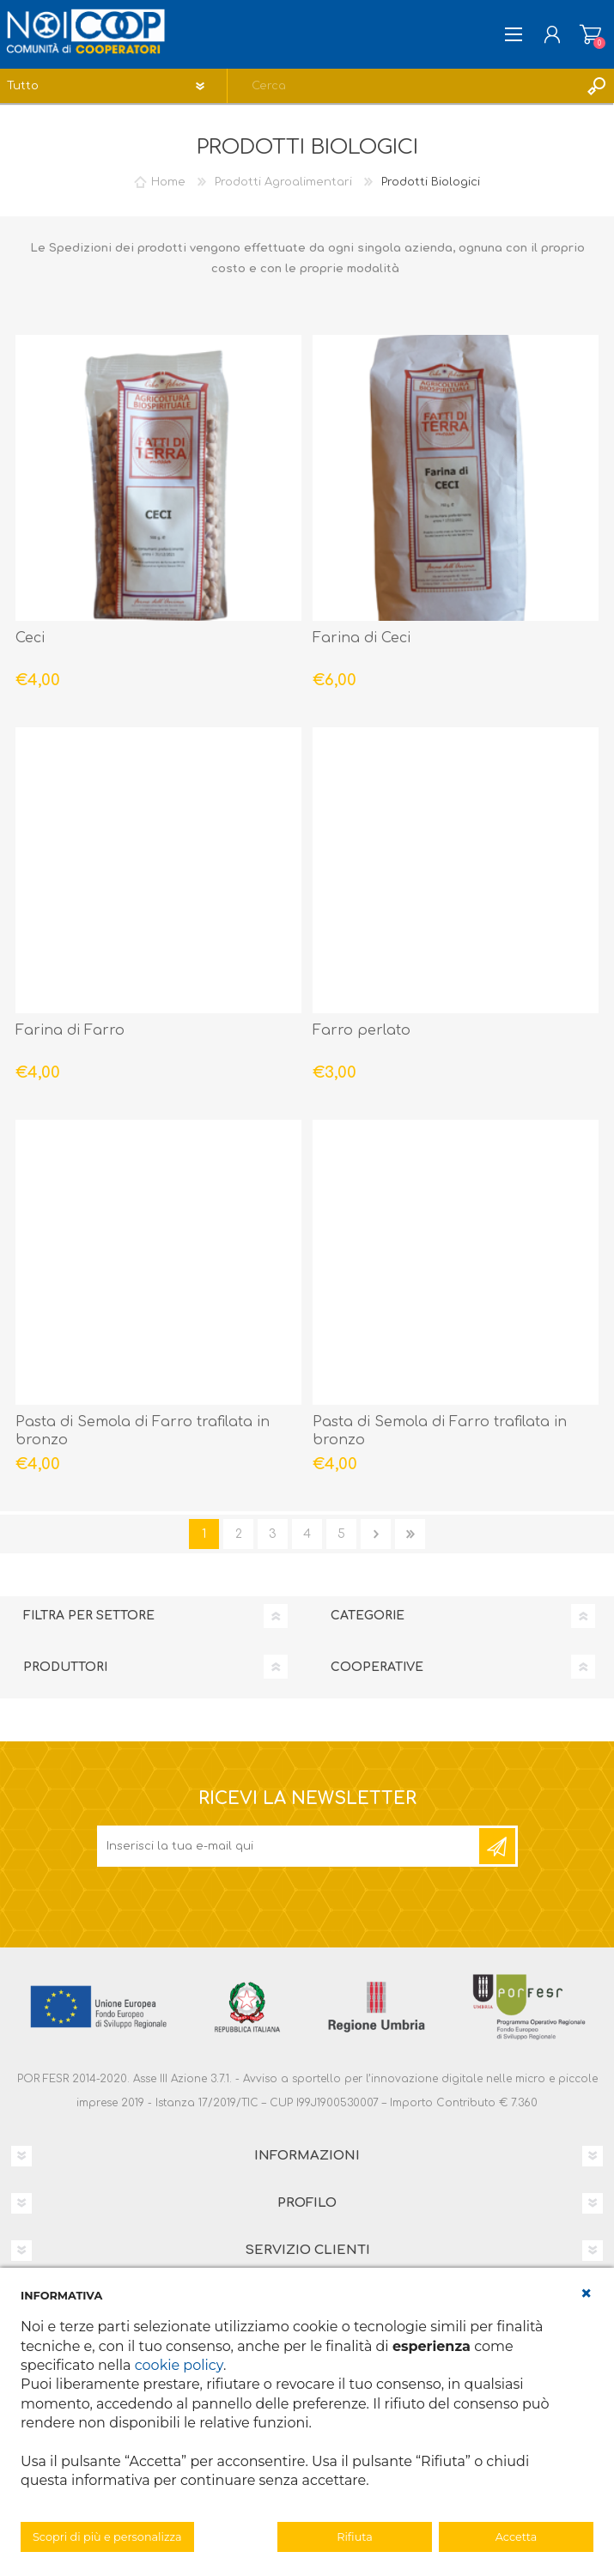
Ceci (30, 638)
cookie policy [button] (179, 2365)
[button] (586, 2293)
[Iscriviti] (289, 1846)
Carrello (590, 34)
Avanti (376, 1534)
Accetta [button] (516, 2536)
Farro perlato (361, 1030)
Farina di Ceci (361, 638)
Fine (410, 1534)
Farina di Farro (70, 1030)
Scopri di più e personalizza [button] (107, 2536)
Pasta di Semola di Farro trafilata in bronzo (142, 1431)
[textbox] (403, 86)
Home (168, 182)
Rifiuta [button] (354, 2536)
